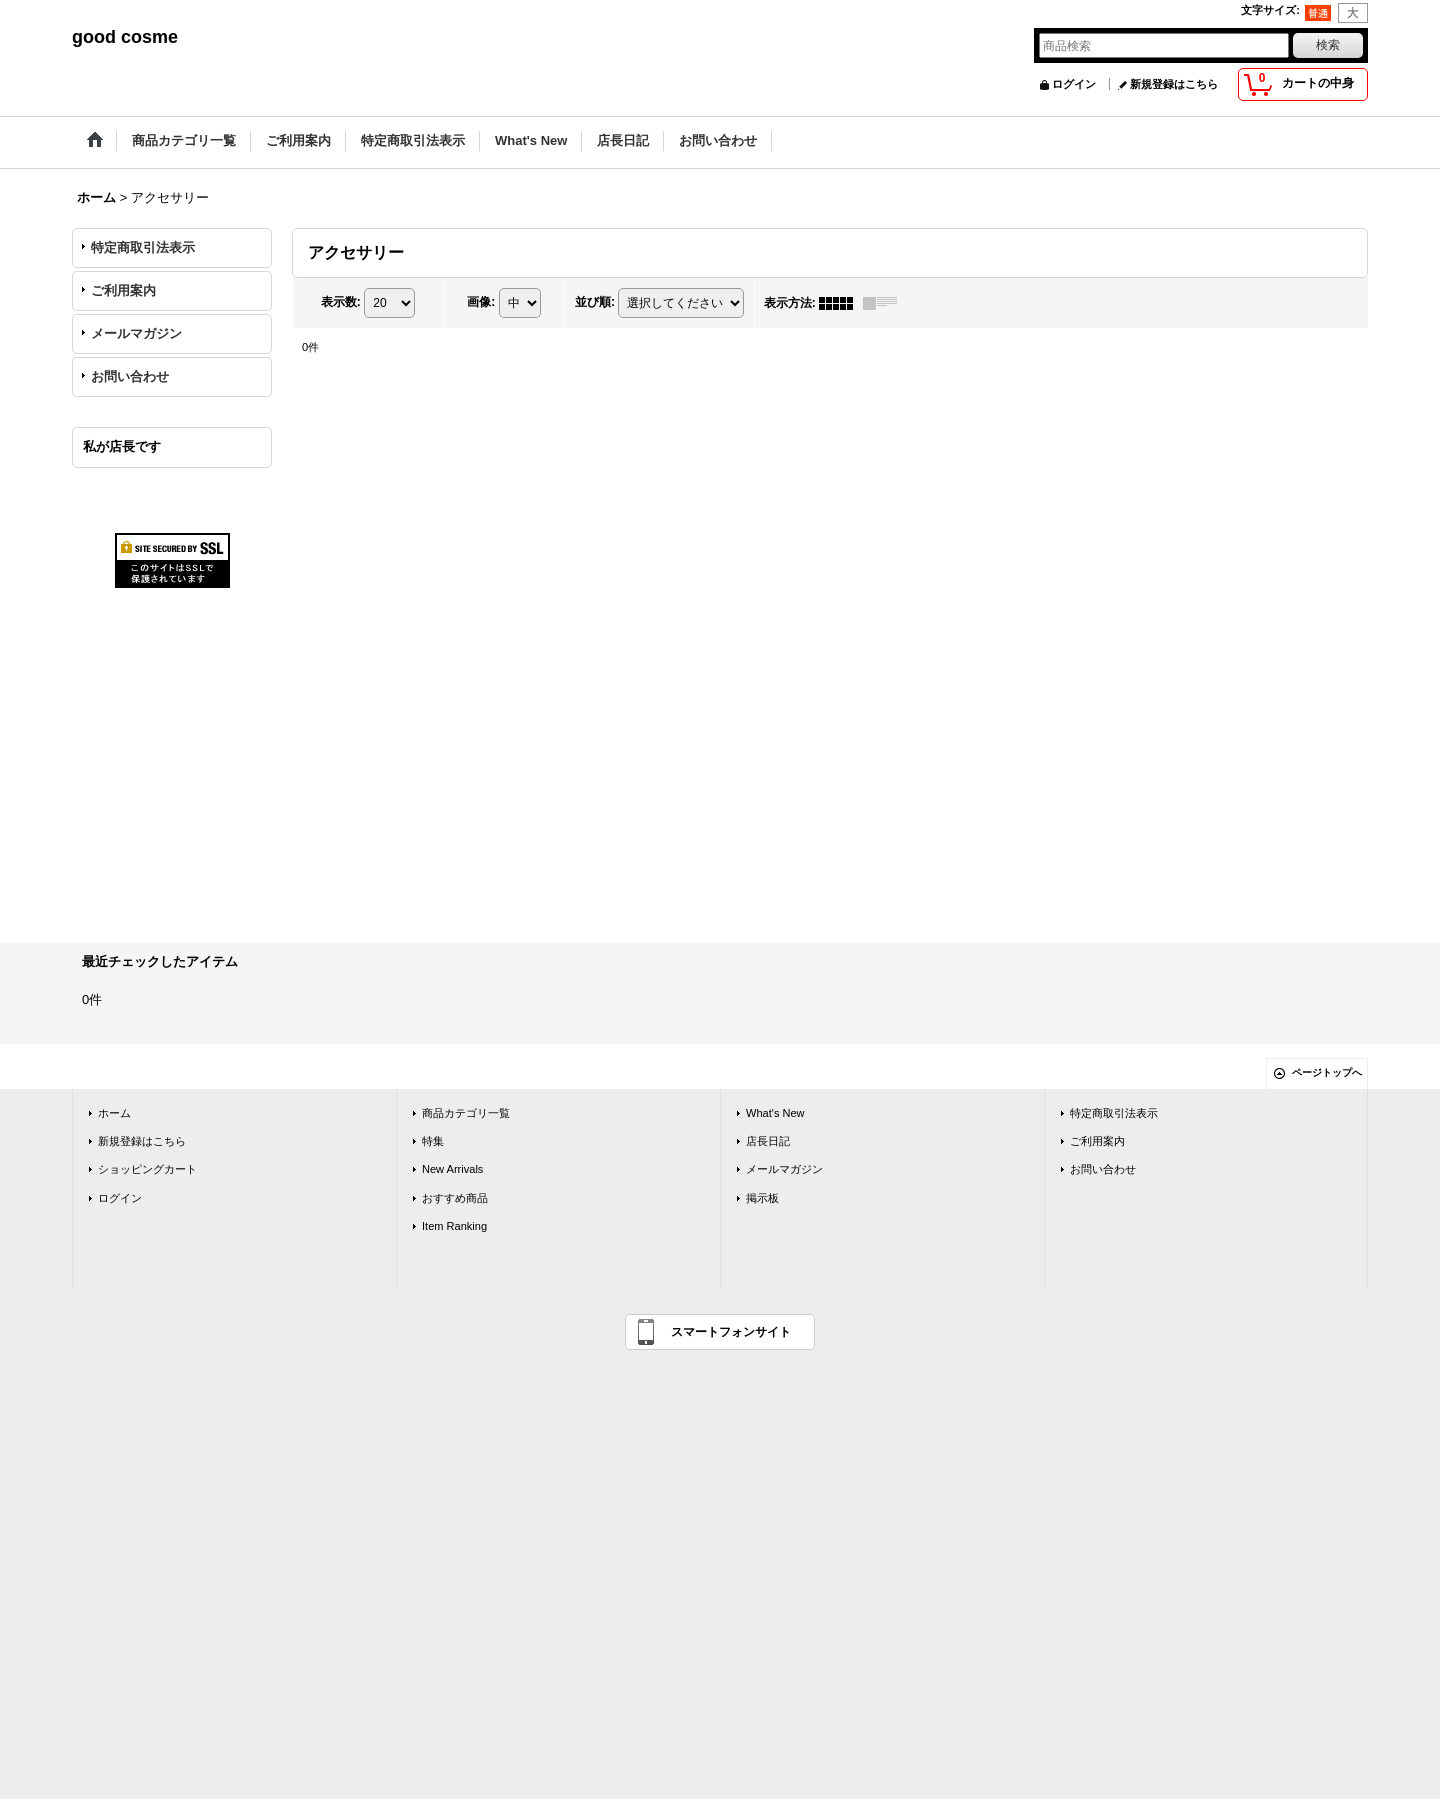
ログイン (1074, 84)
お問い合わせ (130, 376)
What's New (775, 1113)
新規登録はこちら (1174, 84)
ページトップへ (1327, 1072)
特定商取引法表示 (143, 247)
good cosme (125, 37)
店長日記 (768, 1141)
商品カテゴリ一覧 (466, 1113)
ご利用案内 (123, 290)
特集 (433, 1141)
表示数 (341, 302)
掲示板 (762, 1198)
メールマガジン (136, 333)
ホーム (114, 1113)
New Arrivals (452, 1169)
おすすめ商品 (455, 1198)
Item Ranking (454, 1226)
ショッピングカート (147, 1169)
